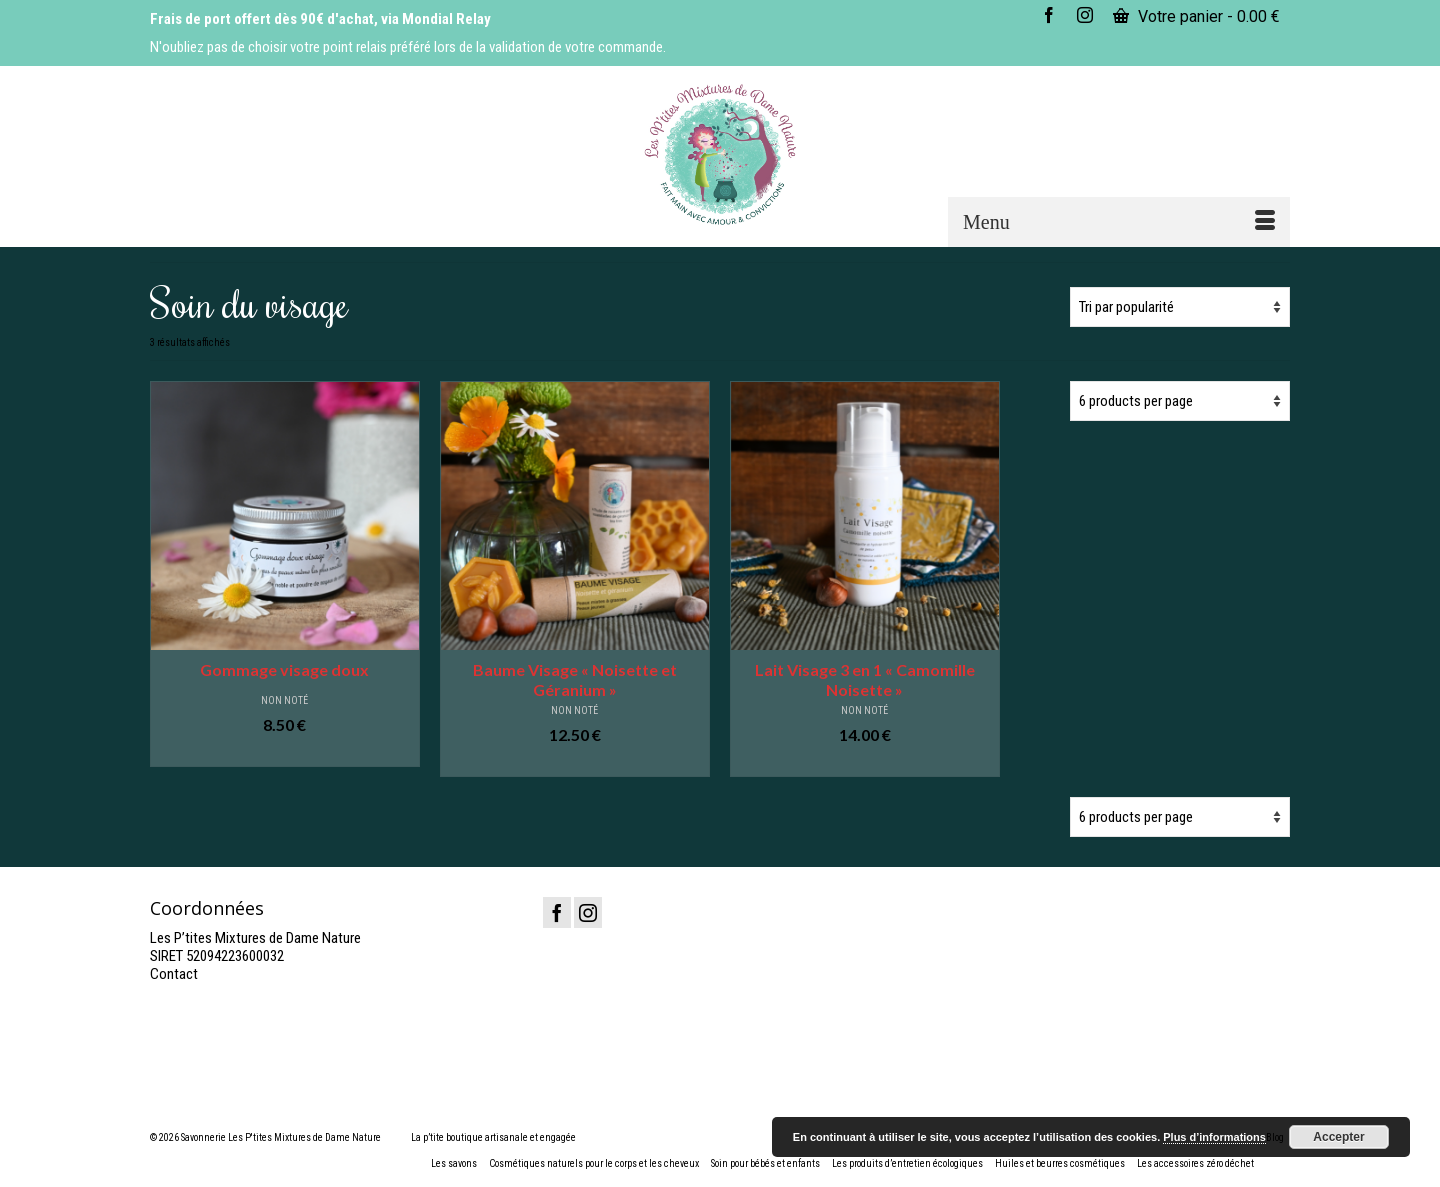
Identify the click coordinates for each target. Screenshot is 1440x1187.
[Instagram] (588, 912)
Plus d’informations (1214, 1137)
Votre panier (1196, 16)
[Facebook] (557, 912)
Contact (174, 974)
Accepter (1338, 1137)
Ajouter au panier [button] (284, 752)
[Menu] (1119, 222)
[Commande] (1180, 307)
